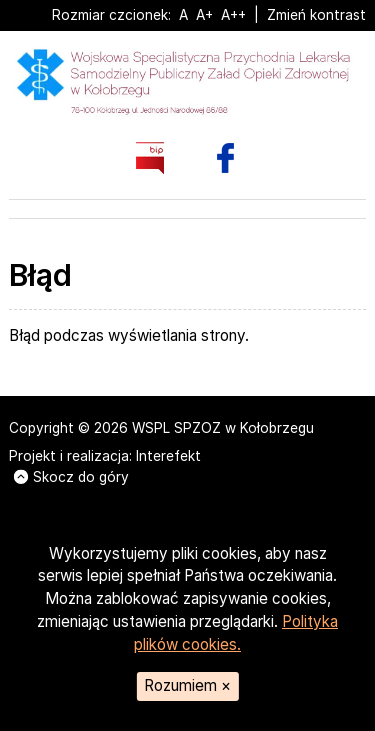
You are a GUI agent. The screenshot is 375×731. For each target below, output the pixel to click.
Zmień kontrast (316, 15)
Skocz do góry (71, 477)
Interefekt (168, 456)
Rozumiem (187, 685)
